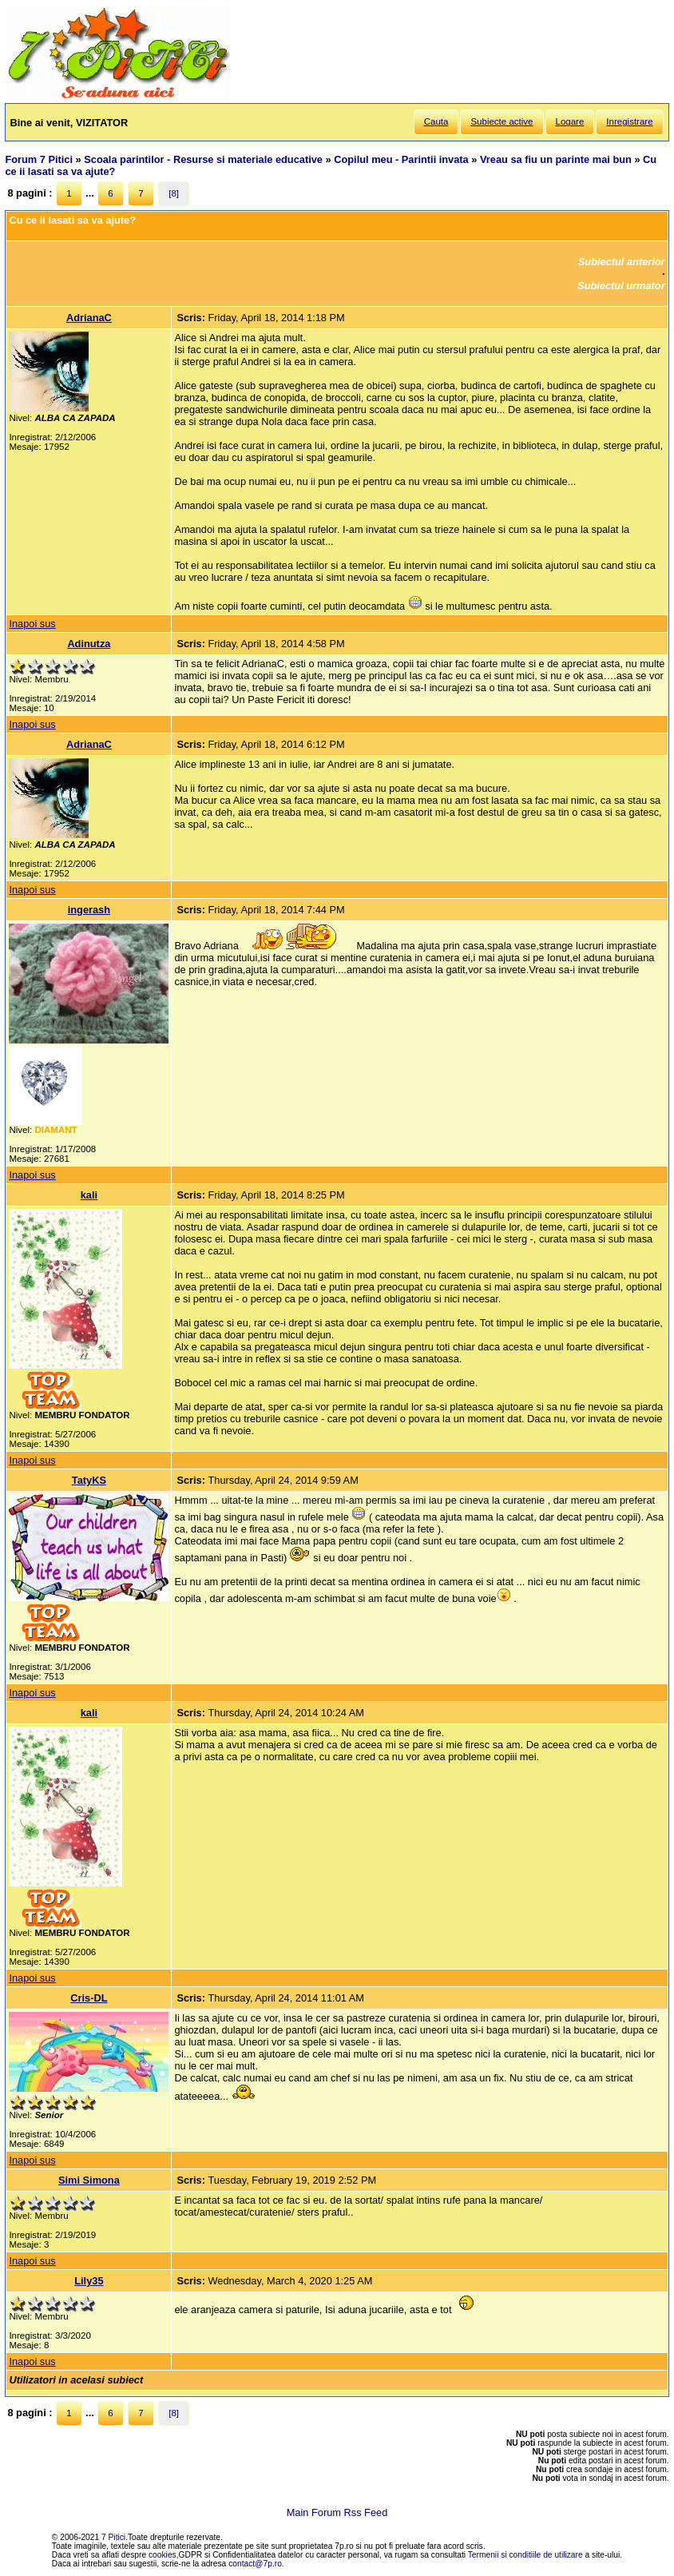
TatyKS (89, 1480)
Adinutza (88, 644)
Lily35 (88, 2281)
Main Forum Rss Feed (337, 2512)
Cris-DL (88, 1998)
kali (89, 1195)
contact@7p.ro (255, 2563)
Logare (570, 121)
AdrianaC (89, 318)
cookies (162, 2554)
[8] (173, 193)
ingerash (89, 910)
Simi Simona (89, 2180)
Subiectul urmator (621, 286)
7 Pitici (113, 2537)
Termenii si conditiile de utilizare (525, 2554)
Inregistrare (629, 121)
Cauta (436, 121)
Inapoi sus (32, 624)
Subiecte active (501, 121)
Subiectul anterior (621, 262)
